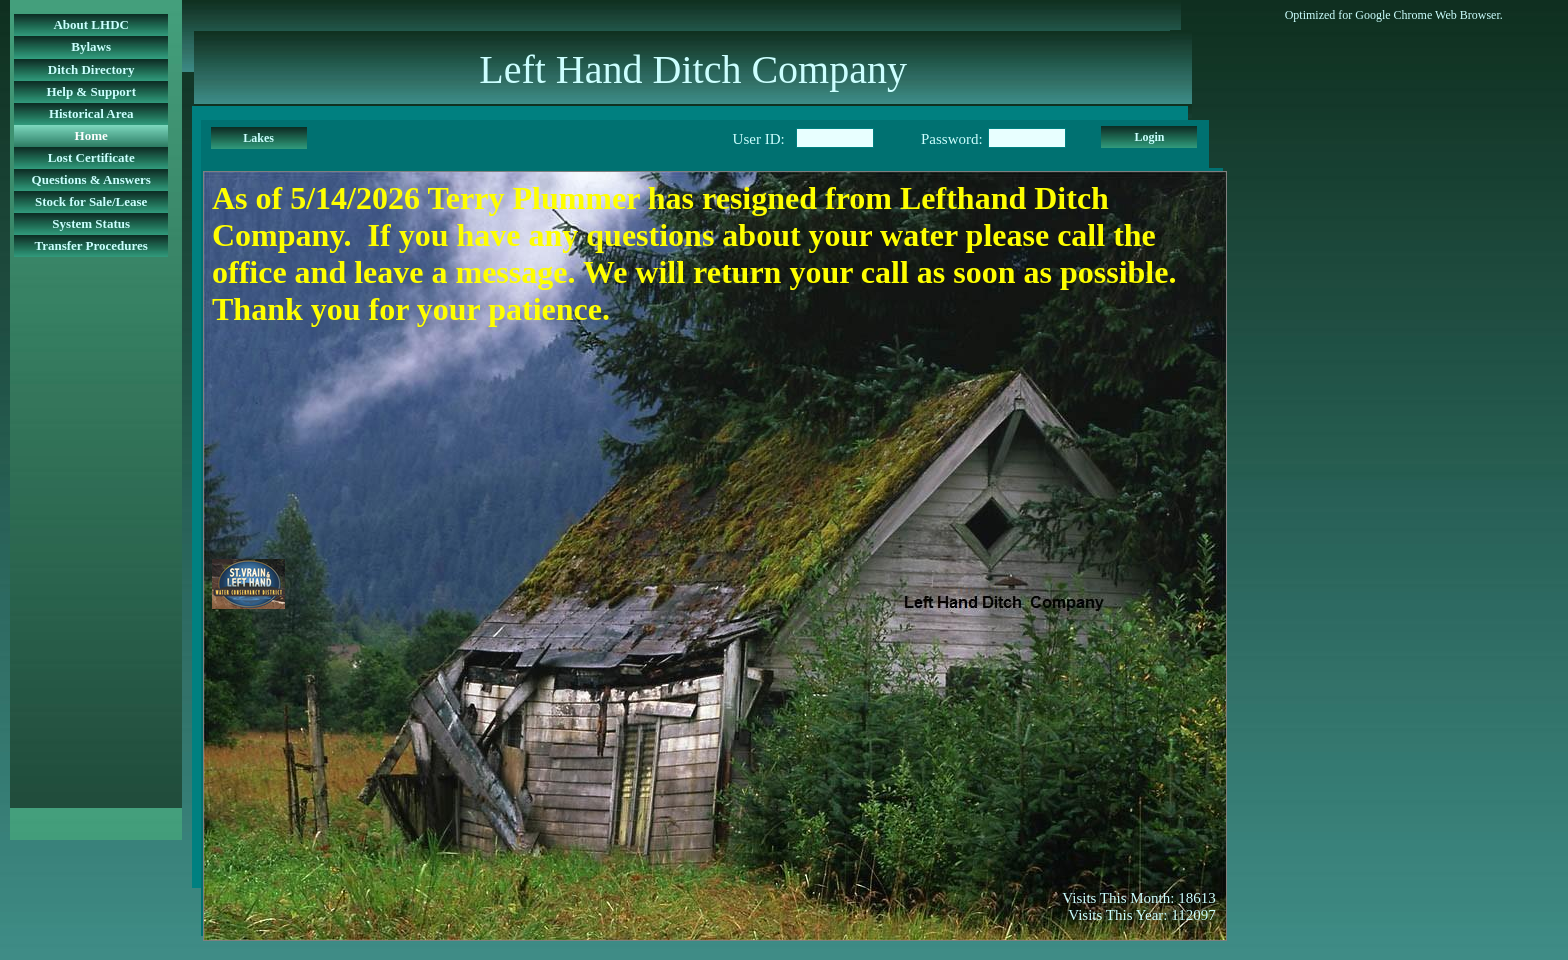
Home (91, 135)
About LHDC (91, 24)
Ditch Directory (91, 69)
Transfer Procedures (91, 245)
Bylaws (91, 46)
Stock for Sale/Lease (91, 201)
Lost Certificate (91, 157)
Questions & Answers (91, 179)
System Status (91, 223)
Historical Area (91, 113)
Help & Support (91, 91)
